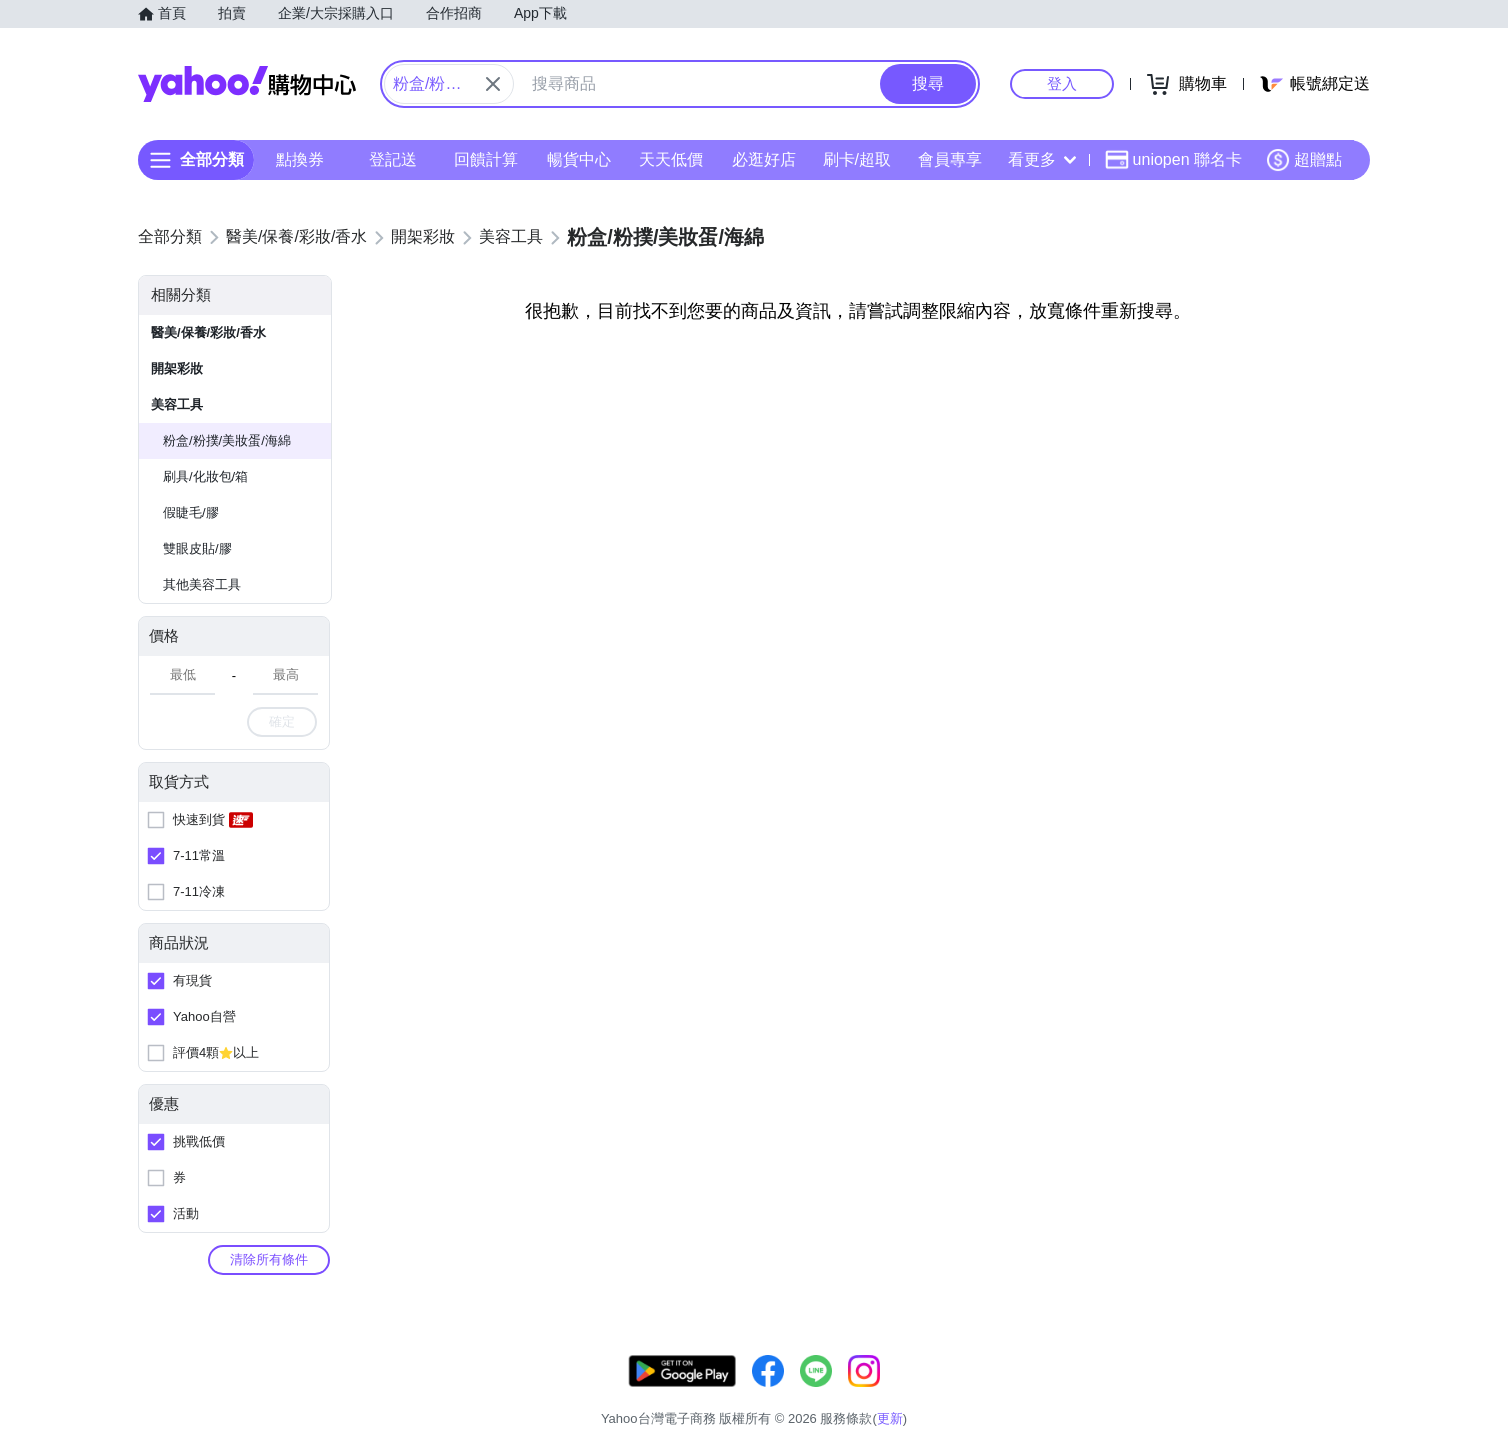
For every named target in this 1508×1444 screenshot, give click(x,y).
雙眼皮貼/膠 (197, 548)
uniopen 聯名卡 (1173, 160)
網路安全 (1206, 1393)
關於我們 (1055, 1393)
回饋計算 (486, 159)
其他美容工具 (202, 584)
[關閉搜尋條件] (493, 84)
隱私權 (1275, 1393)
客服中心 (980, 1393)
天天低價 (671, 159)
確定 (282, 721)
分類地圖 (1344, 1393)
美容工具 (177, 404)
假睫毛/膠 (191, 512)
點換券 (300, 159)
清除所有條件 (269, 1259)
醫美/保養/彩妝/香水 (208, 332)
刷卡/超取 (857, 159)
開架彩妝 (177, 368)
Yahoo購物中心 (247, 84)
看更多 (1042, 159)
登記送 (393, 159)
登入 (1062, 83)
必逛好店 (764, 159)
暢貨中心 (579, 159)
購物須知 (1131, 1393)
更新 (1353, 1369)
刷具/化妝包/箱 (205, 476)
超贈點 (1304, 160)
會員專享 (950, 159)
